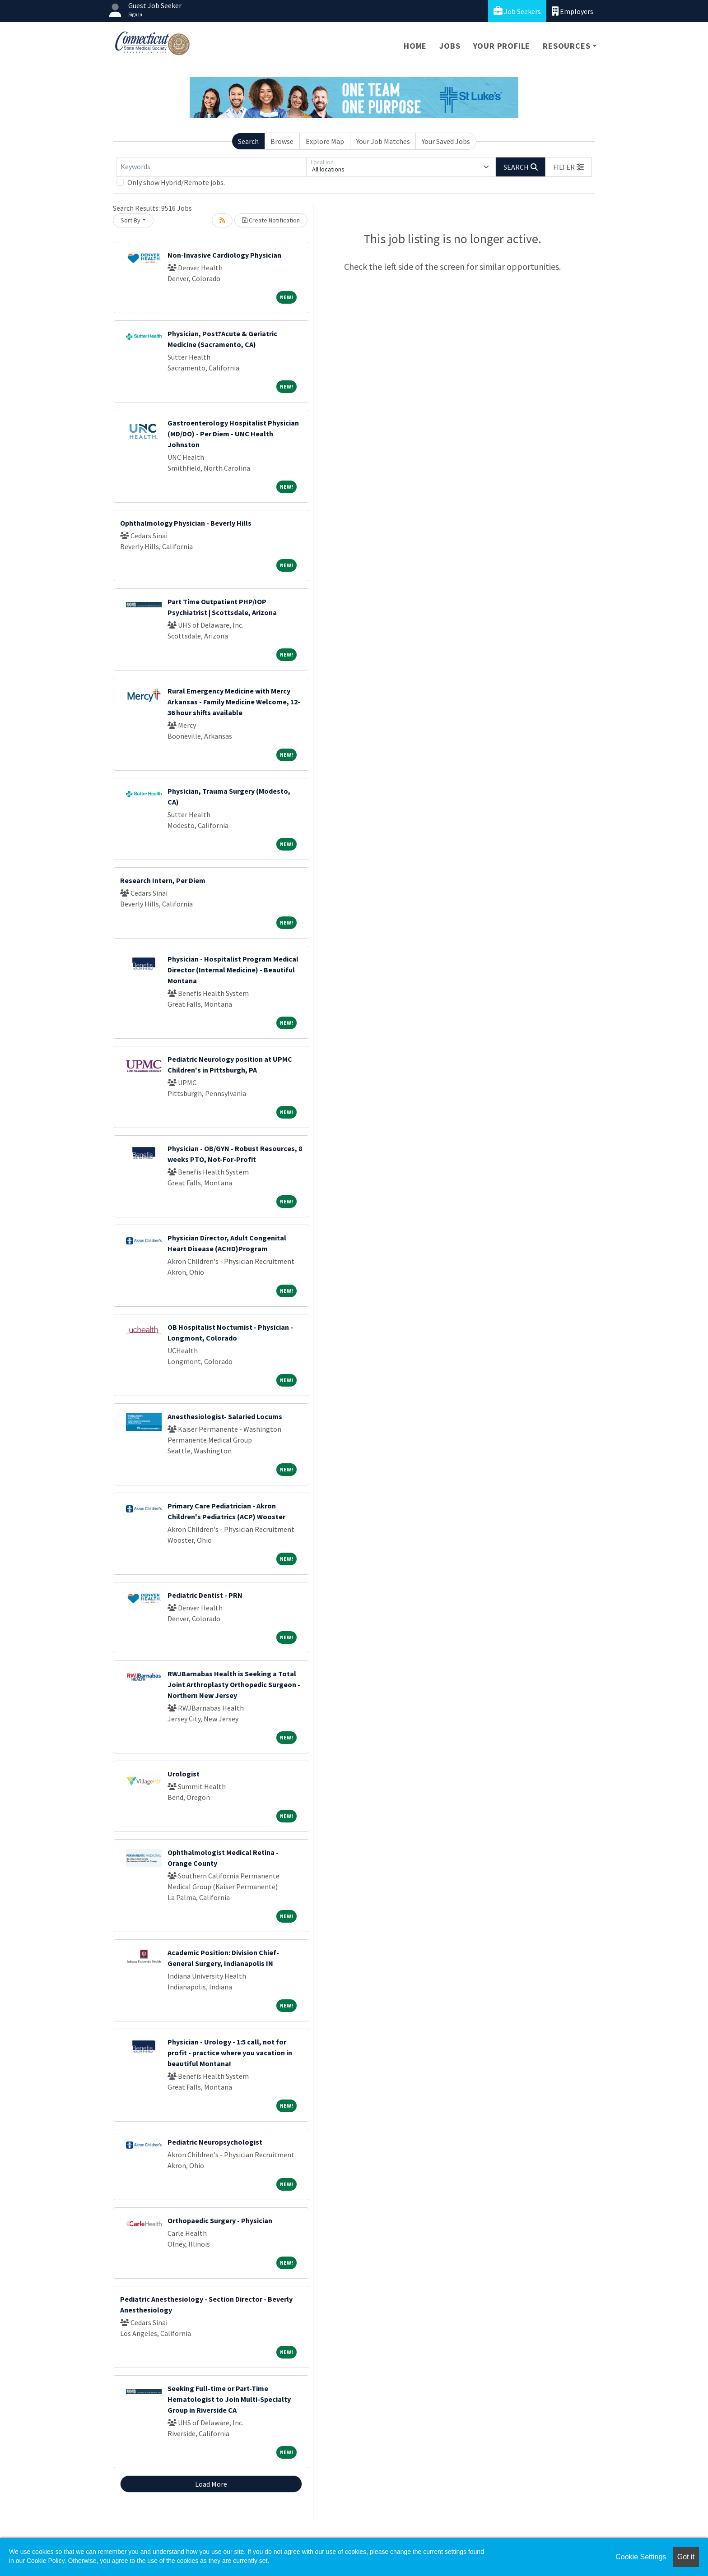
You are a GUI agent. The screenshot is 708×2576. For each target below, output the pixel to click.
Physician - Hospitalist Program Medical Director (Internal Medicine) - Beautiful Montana (233, 969)
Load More (211, 2483)
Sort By (130, 220)
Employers (572, 11)
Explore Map (325, 141)
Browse (281, 141)
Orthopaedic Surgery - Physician (220, 2220)
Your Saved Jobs (446, 141)
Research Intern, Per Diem (162, 880)
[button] (568, 167)
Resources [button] (566, 46)
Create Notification (271, 220)
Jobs (449, 46)
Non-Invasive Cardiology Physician (224, 254)
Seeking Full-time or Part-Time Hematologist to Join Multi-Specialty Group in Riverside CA (229, 2399)
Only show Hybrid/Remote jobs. (176, 182)
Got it (685, 2557)
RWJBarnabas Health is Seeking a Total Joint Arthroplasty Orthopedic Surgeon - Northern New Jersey (234, 1684)
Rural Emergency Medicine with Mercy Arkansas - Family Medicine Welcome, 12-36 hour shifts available (234, 701)
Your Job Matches (383, 141)
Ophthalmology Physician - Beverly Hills (186, 522)
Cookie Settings (640, 2557)
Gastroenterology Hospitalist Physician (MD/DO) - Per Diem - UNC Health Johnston (233, 433)
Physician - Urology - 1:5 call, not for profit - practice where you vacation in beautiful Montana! (230, 2052)
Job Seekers (517, 11)
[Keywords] (211, 167)
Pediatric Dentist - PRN (205, 1595)
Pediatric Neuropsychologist (215, 2141)
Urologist (184, 1773)
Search (248, 141)
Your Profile (502, 46)
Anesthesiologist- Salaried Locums (225, 1416)
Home (415, 46)
